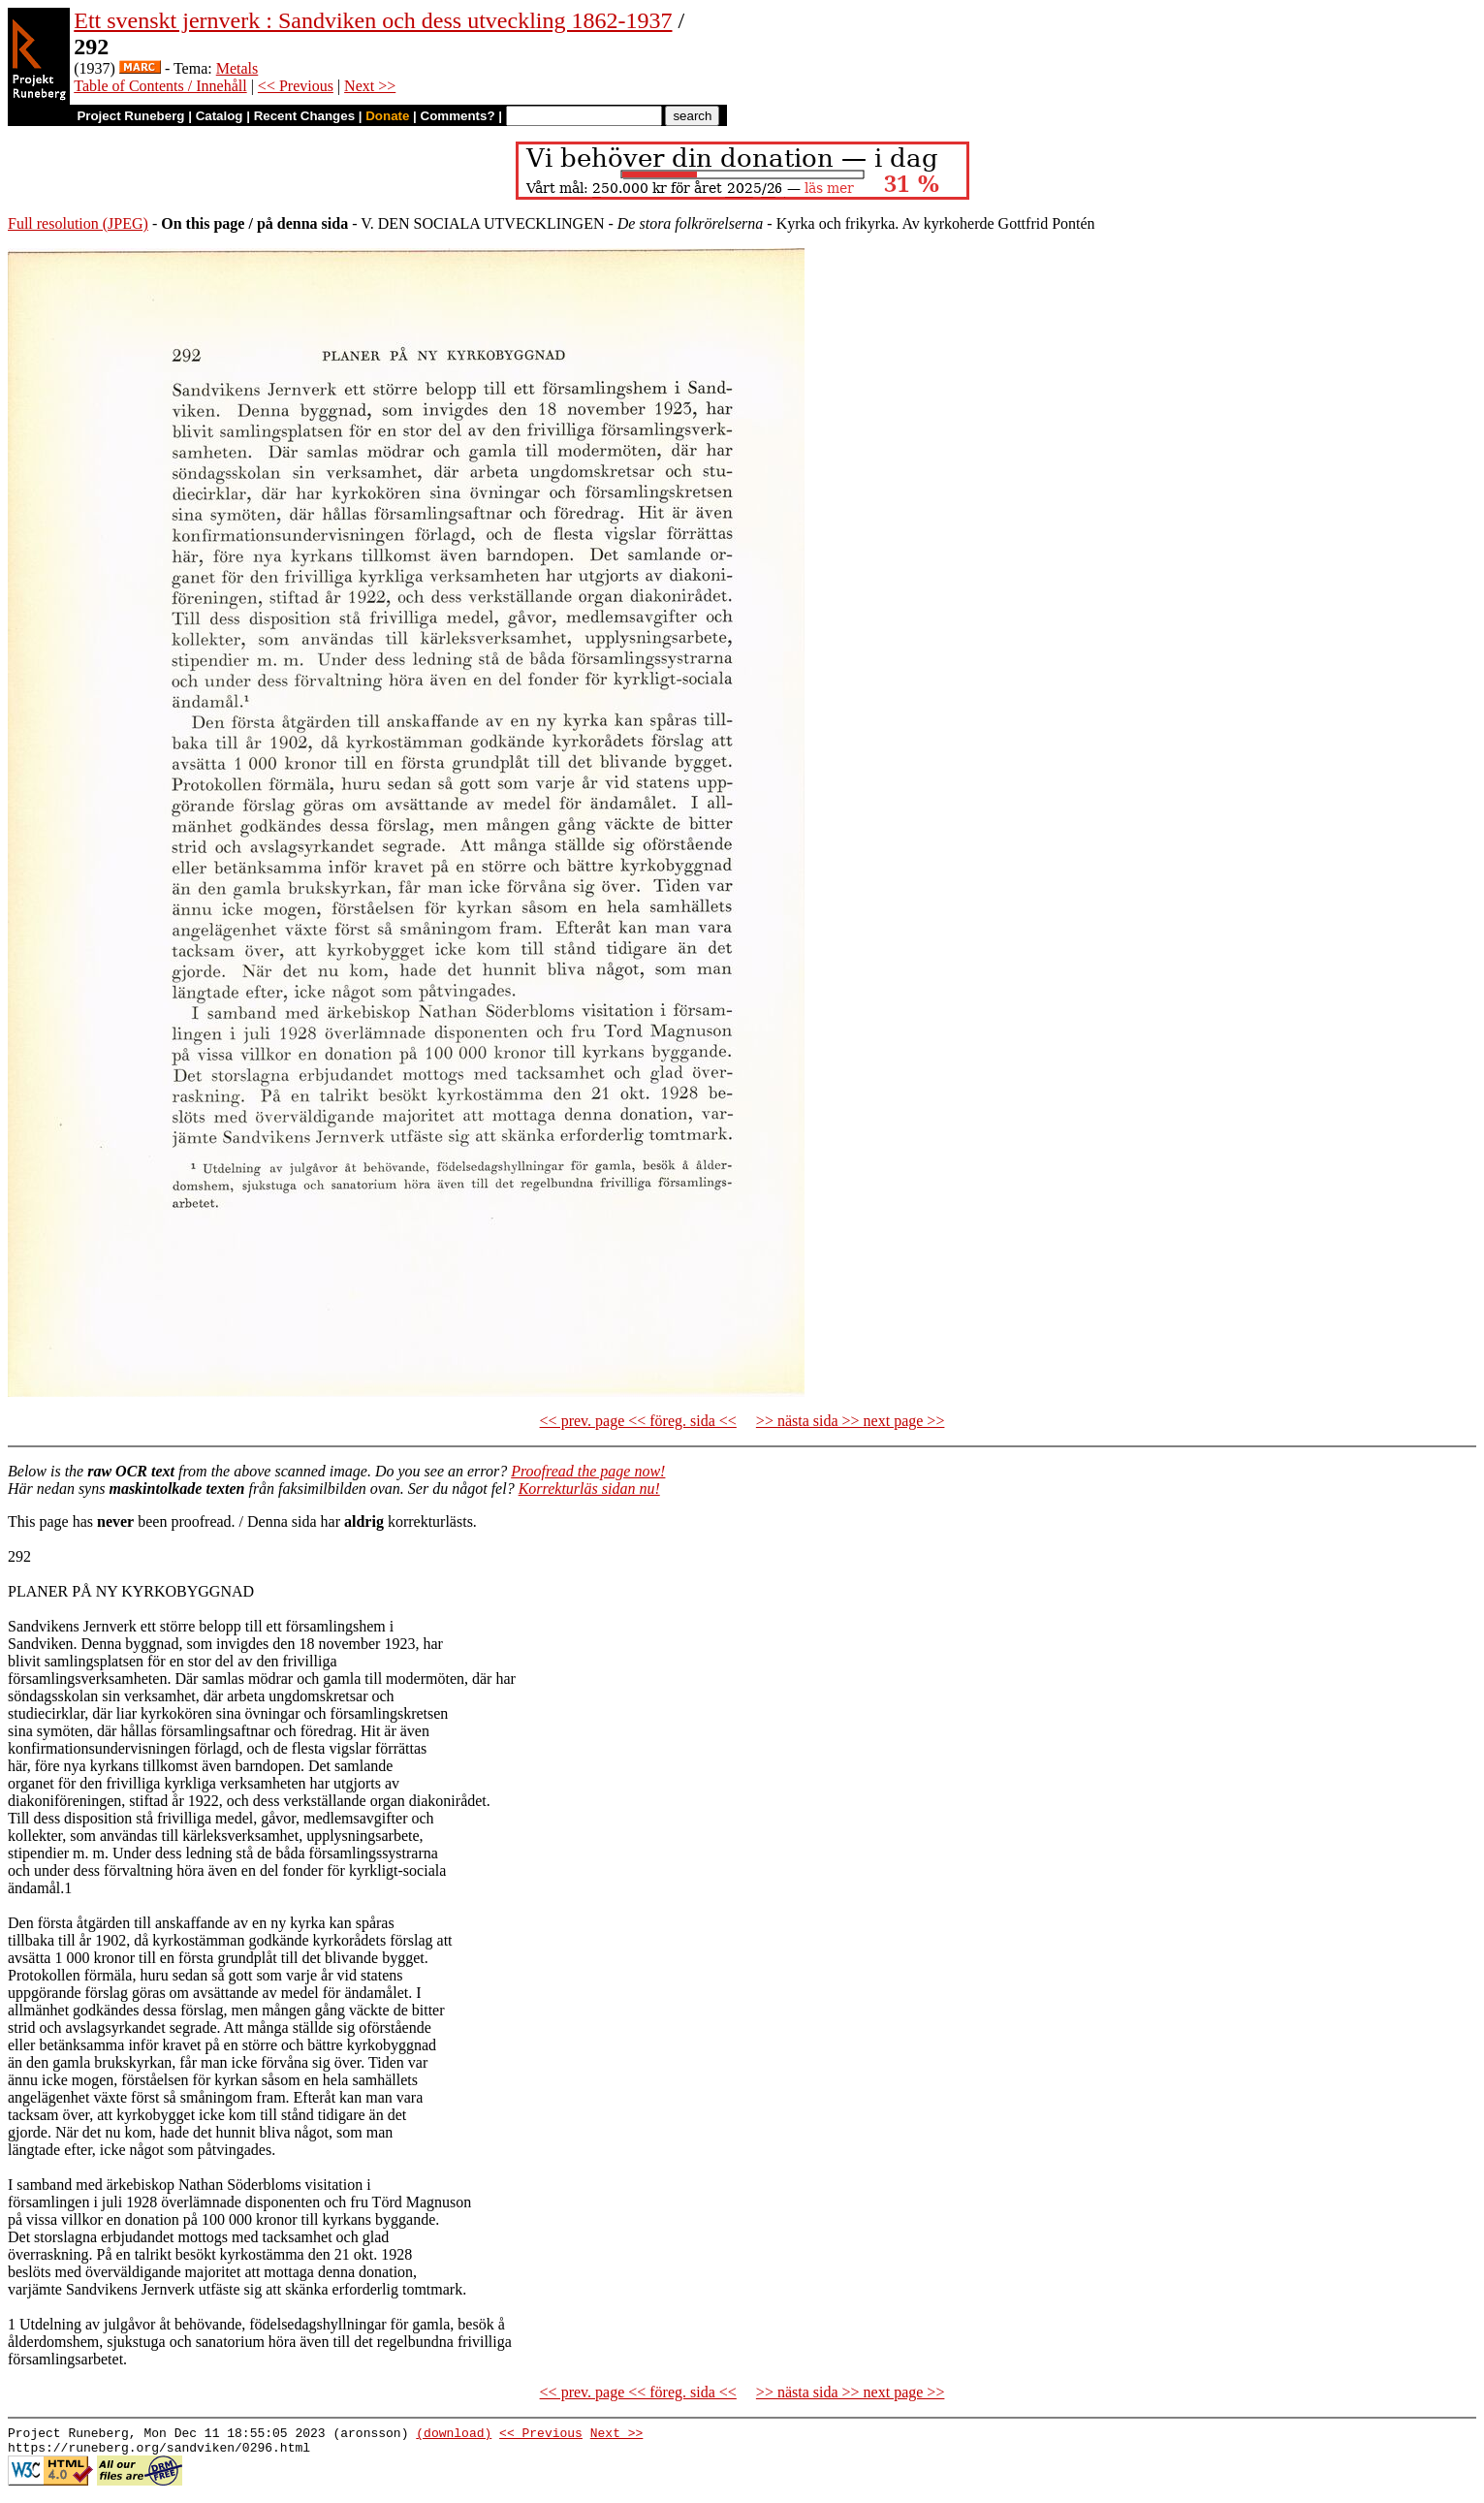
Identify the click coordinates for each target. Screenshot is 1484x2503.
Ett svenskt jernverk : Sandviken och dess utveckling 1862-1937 (373, 20)
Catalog (219, 116)
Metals (237, 68)
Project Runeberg (130, 116)
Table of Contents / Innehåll (160, 86)
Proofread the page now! (588, 1471)
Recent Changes (304, 116)
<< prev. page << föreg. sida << (638, 1420)
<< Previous (295, 86)
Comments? (458, 116)
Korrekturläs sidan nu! (589, 1488)
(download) (453, 2435)
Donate (387, 116)
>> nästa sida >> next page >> (850, 1420)
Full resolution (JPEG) (78, 223)
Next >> (369, 86)
